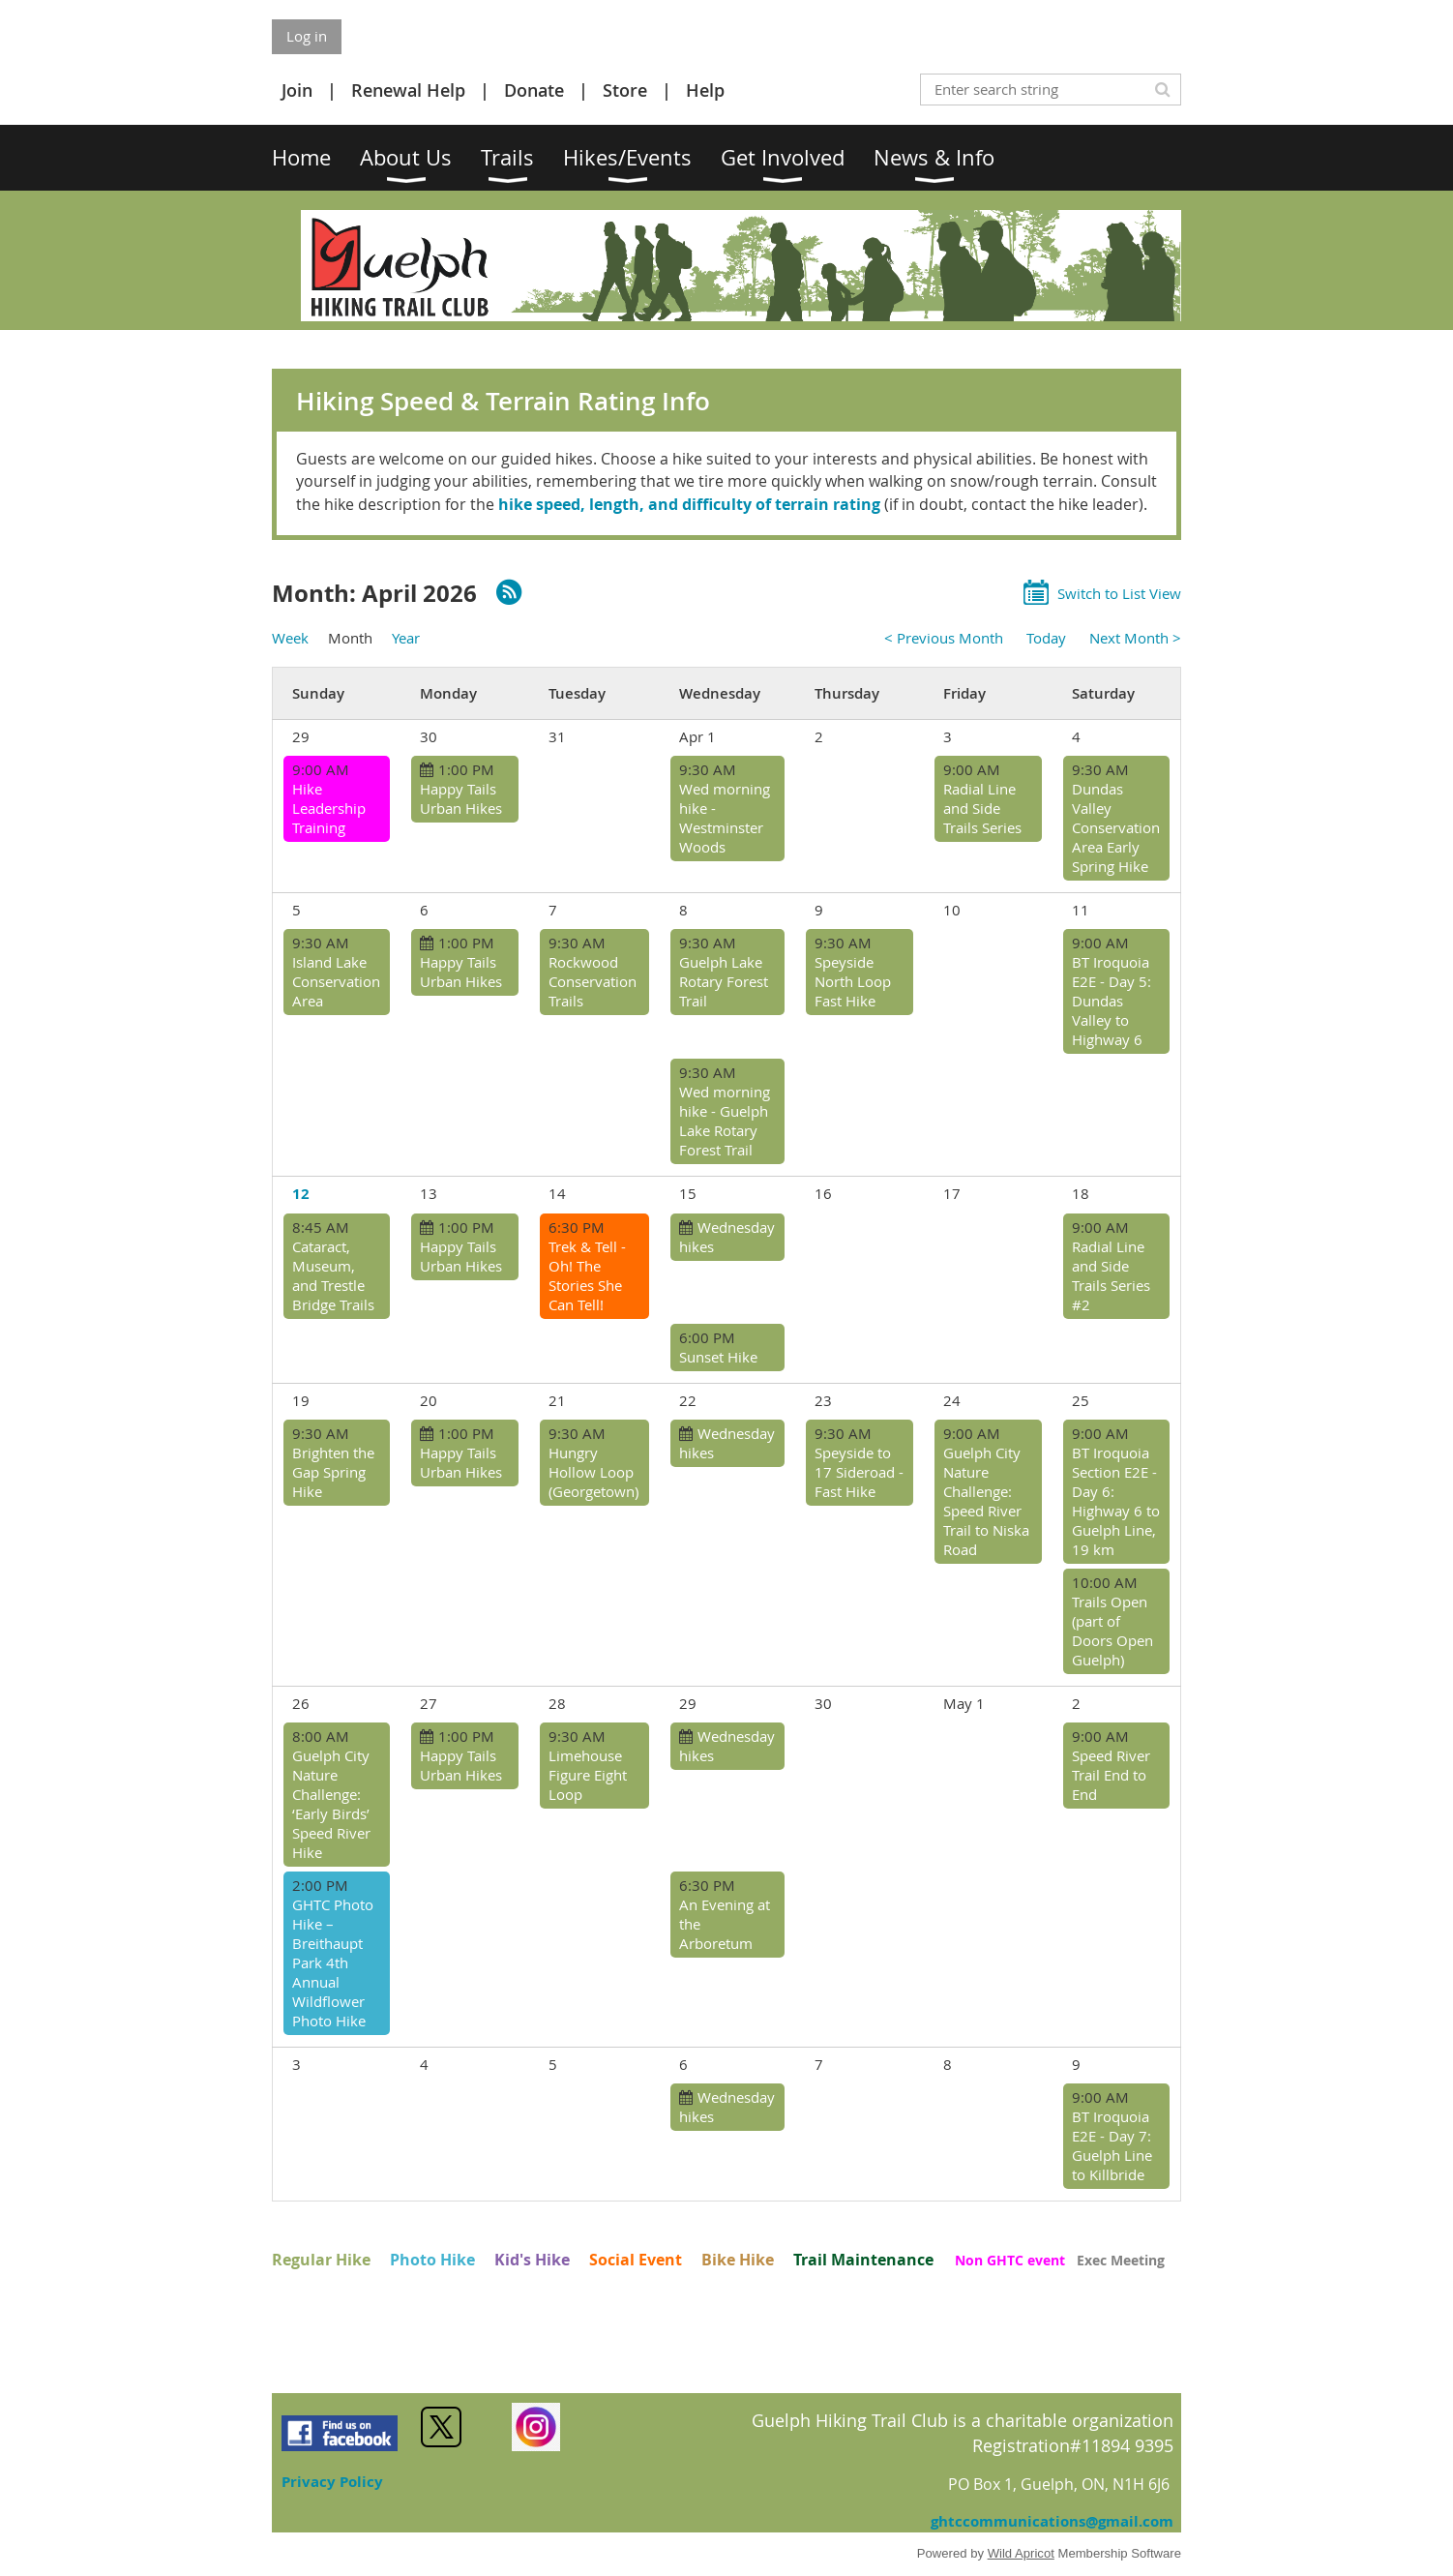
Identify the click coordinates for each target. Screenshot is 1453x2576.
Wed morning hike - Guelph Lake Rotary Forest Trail (724, 1120)
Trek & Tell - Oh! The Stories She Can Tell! (587, 1275)
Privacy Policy (332, 2481)
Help (705, 90)
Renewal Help (408, 90)
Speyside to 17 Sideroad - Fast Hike (859, 1472)
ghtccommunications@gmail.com (1052, 2521)
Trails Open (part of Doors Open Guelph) (1112, 1630)
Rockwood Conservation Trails (593, 981)
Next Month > (1135, 637)
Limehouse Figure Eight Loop (588, 1775)
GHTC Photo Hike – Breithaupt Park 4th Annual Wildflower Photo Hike (332, 1962)
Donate (534, 90)
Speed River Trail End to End (1111, 1775)
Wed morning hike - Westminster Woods (724, 817)
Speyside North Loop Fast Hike (853, 981)
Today (1046, 637)
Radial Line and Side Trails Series (982, 808)
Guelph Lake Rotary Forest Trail (723, 981)
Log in (306, 35)
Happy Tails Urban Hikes (461, 798)
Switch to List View (1119, 593)
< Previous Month (943, 637)
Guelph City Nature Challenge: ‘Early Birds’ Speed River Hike (331, 1804)
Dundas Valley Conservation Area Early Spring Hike (1116, 827)
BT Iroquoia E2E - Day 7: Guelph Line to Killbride (1112, 2145)
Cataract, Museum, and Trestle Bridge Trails (333, 1275)
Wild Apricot (1021, 2553)
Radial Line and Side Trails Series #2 (1111, 1275)
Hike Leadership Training (329, 808)
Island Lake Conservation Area (336, 981)
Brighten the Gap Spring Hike (333, 1472)
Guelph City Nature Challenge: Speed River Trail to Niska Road (986, 1501)
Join (297, 90)
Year (406, 637)
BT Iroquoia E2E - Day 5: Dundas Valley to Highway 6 (1111, 1000)
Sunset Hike (718, 1356)
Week (290, 637)
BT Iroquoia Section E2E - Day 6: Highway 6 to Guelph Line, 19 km (1116, 1501)
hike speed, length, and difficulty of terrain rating (689, 504)
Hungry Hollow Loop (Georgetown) (593, 1472)
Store (625, 90)
